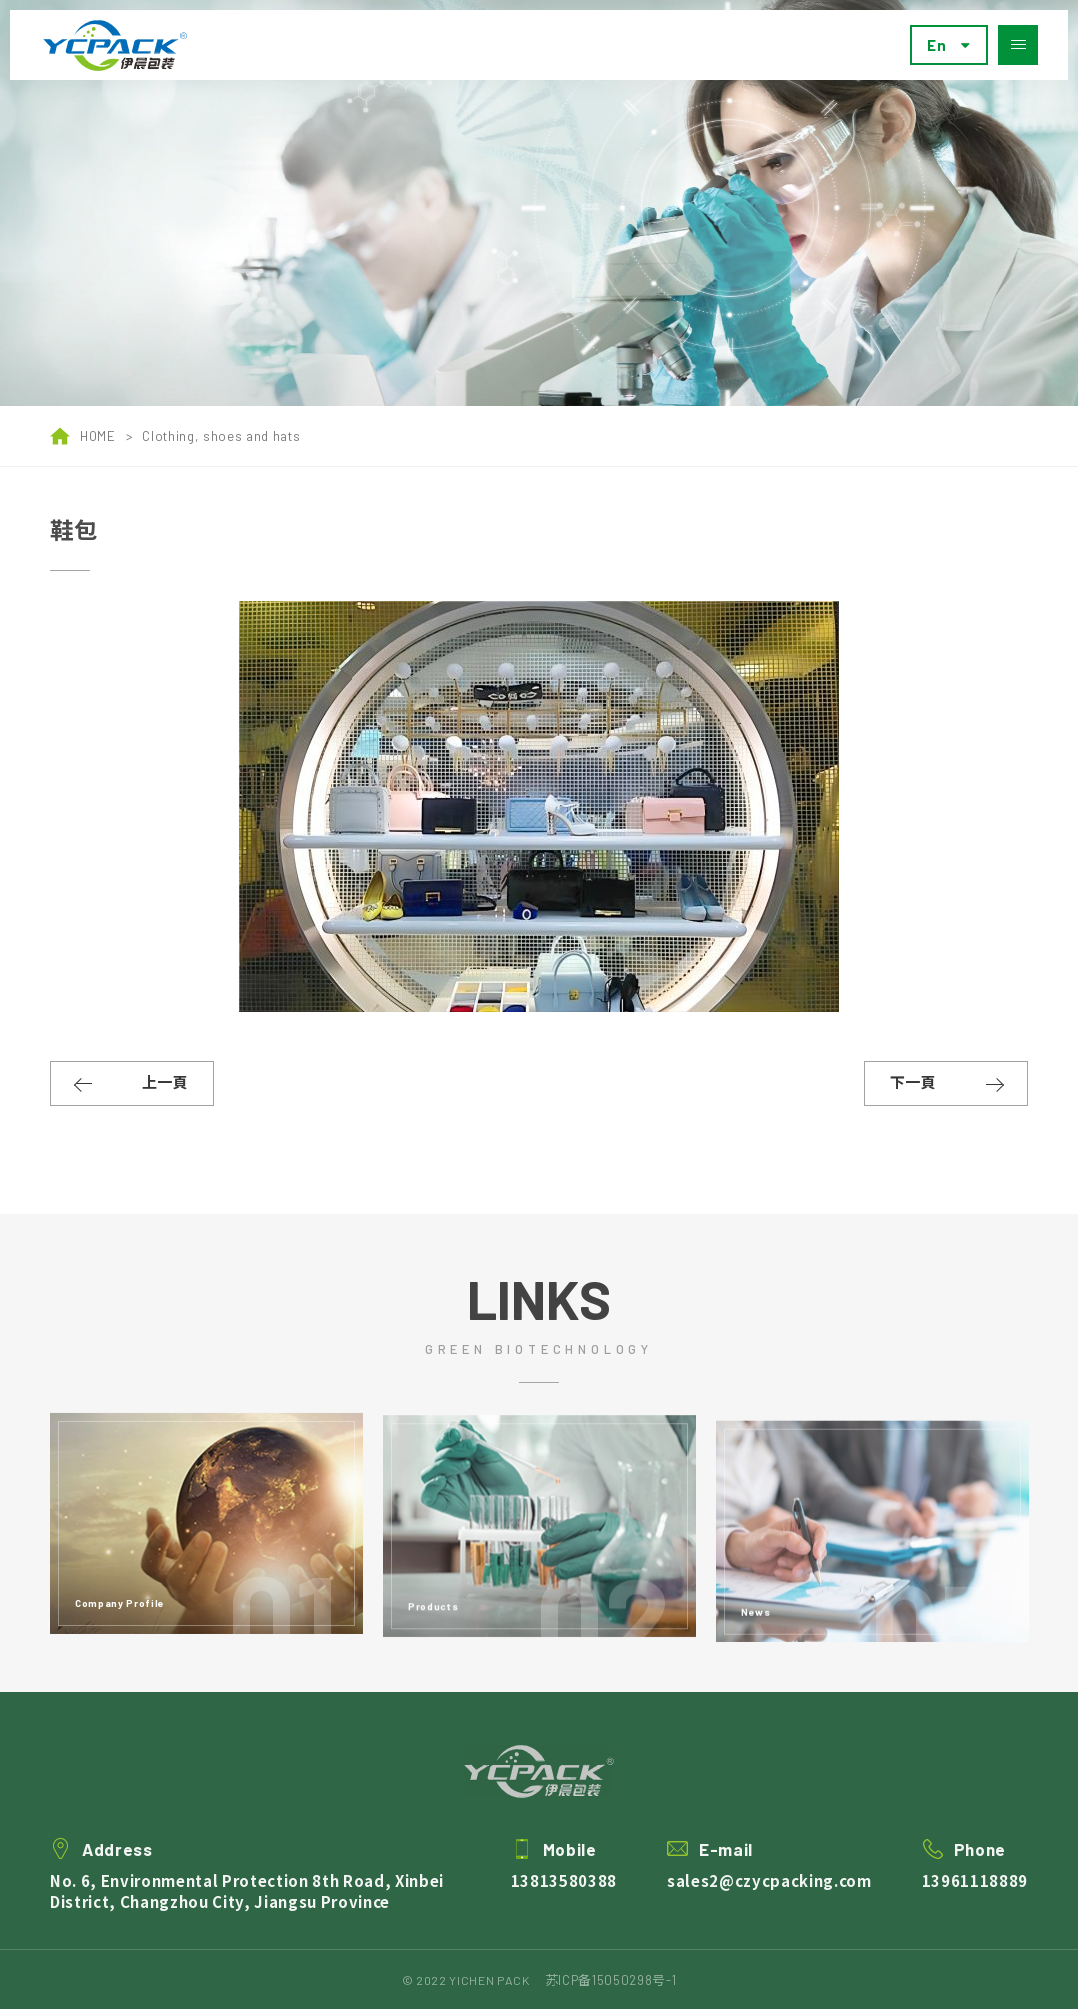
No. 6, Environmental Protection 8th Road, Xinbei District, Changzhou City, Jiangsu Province (247, 1912)
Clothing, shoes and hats (221, 436)
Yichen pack (115, 45)
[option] (539, 203)
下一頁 (913, 1082)
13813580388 (564, 1901)
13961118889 (975, 1901)
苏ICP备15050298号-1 (611, 1980)
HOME (83, 436)
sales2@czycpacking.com (769, 1901)
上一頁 (165, 1082)
